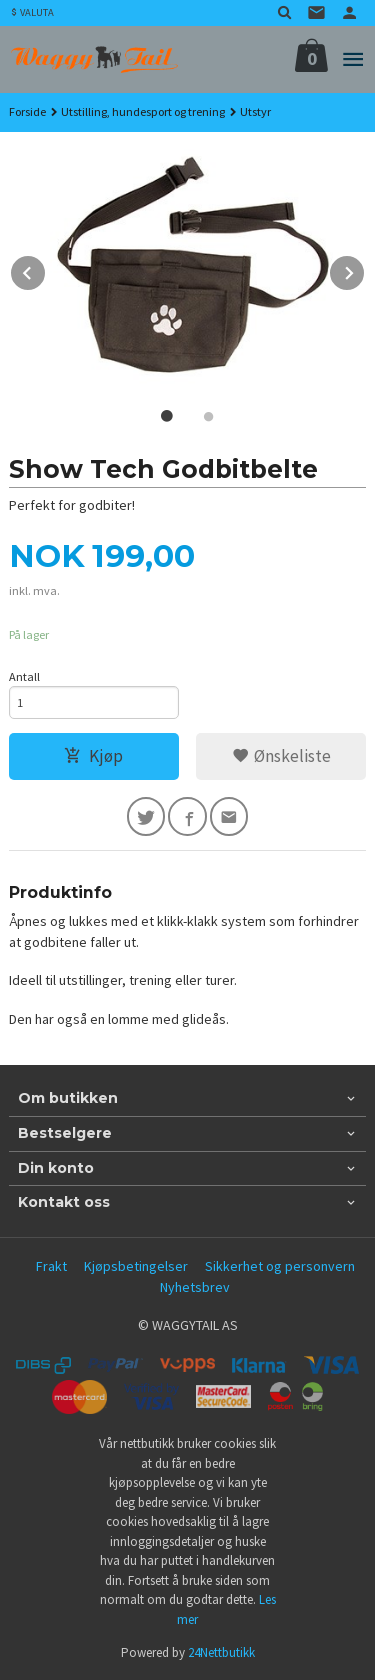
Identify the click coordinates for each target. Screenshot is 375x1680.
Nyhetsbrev (195, 1287)
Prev (46, 270)
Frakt (51, 1266)
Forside (27, 111)
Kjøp (93, 756)
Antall (24, 676)
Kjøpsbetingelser (136, 1266)
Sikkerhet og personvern (280, 1266)
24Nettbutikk (221, 1652)
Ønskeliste (281, 756)
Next (365, 270)
